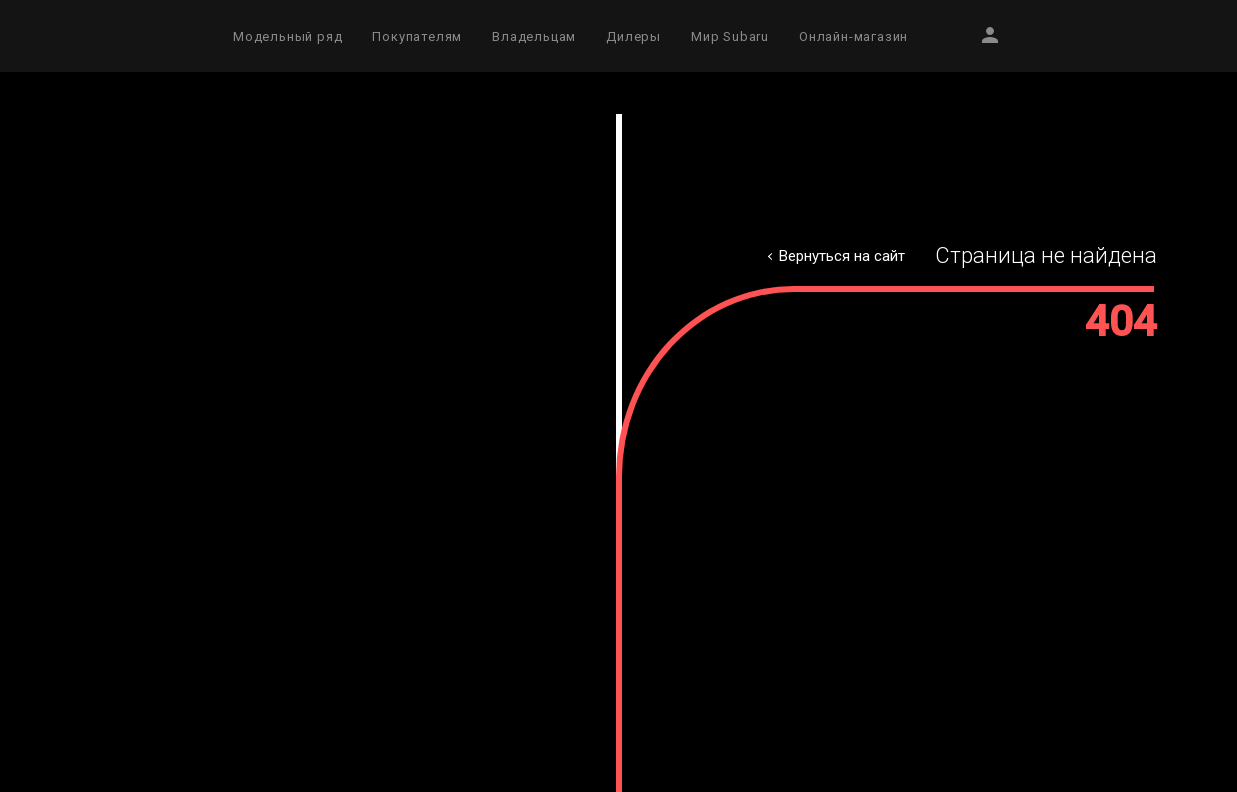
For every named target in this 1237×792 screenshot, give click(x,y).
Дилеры (633, 36)
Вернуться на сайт (842, 256)
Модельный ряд (287, 36)
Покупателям (417, 36)
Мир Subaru (730, 36)
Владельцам (534, 36)
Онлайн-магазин (853, 36)
